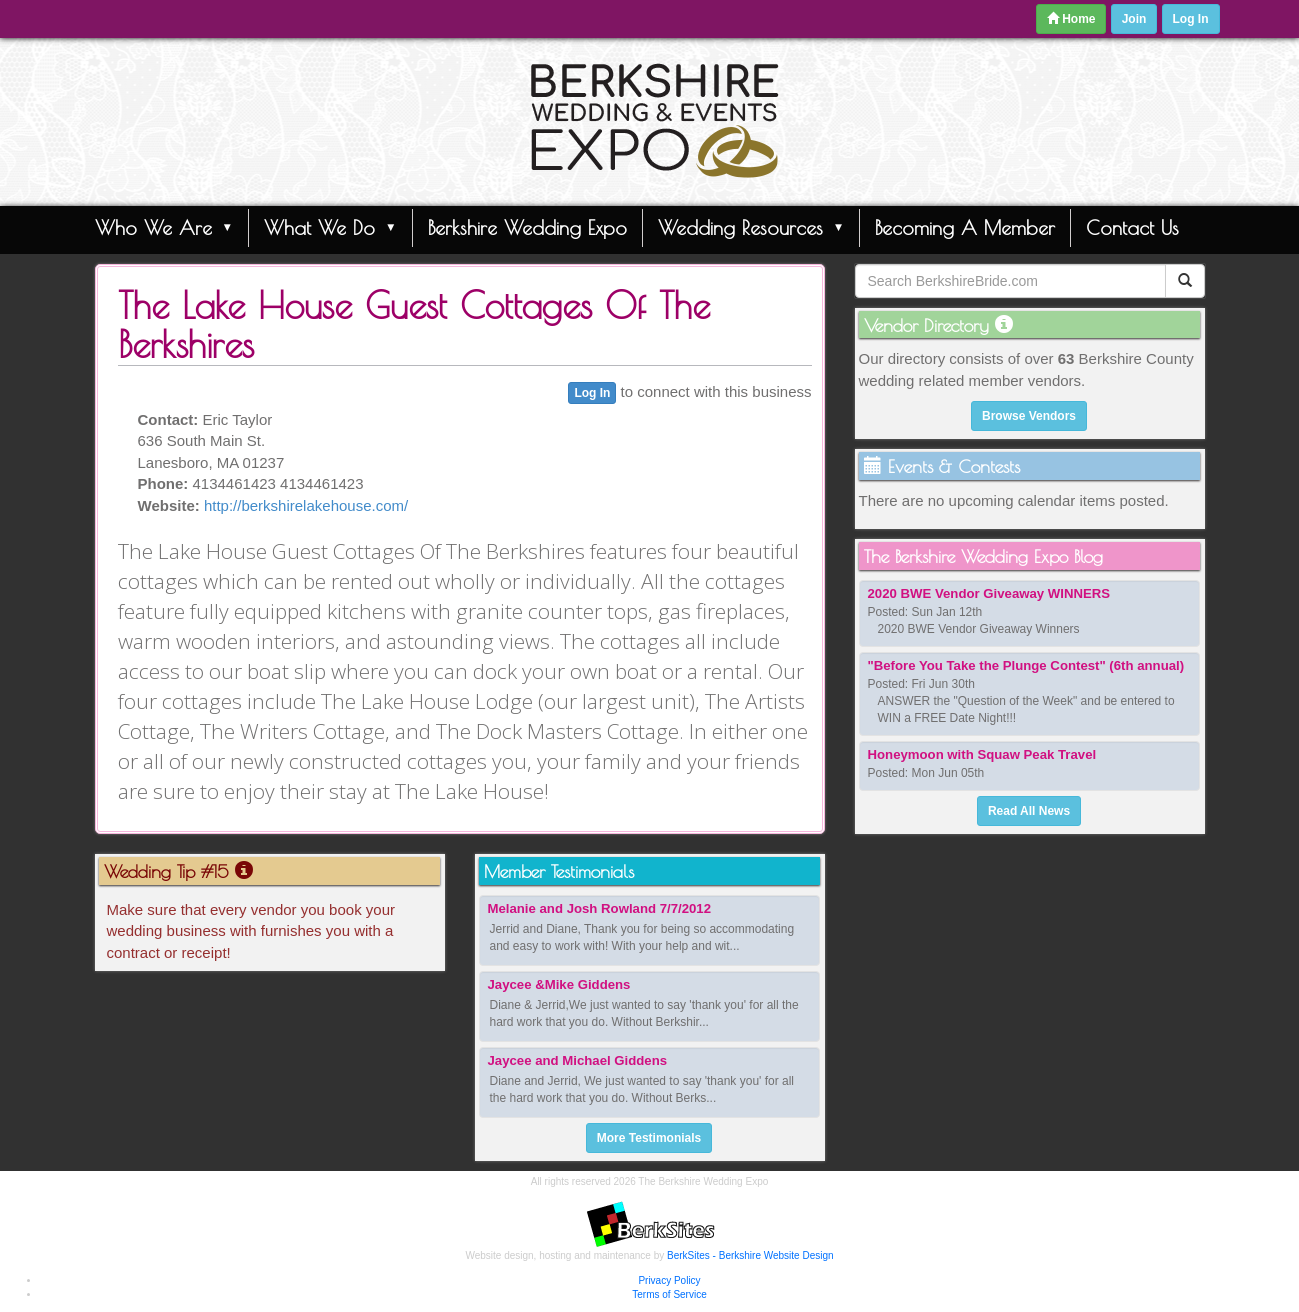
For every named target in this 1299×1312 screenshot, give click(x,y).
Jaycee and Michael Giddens (578, 1060)
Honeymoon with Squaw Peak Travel (982, 754)
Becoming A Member (965, 227)
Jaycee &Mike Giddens (559, 984)
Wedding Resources (751, 227)
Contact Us (1132, 227)
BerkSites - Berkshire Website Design (750, 1255)
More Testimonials (649, 1138)
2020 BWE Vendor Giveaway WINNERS (989, 593)
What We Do (330, 227)
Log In (1191, 19)
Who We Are (164, 227)
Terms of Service (669, 1294)
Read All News (1029, 811)
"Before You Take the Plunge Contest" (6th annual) (1026, 665)
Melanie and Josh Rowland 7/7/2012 (600, 908)
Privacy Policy (669, 1280)
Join (1134, 19)
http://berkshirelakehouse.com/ (306, 505)
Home (1071, 19)
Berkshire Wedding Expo (527, 227)
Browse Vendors (1029, 416)
